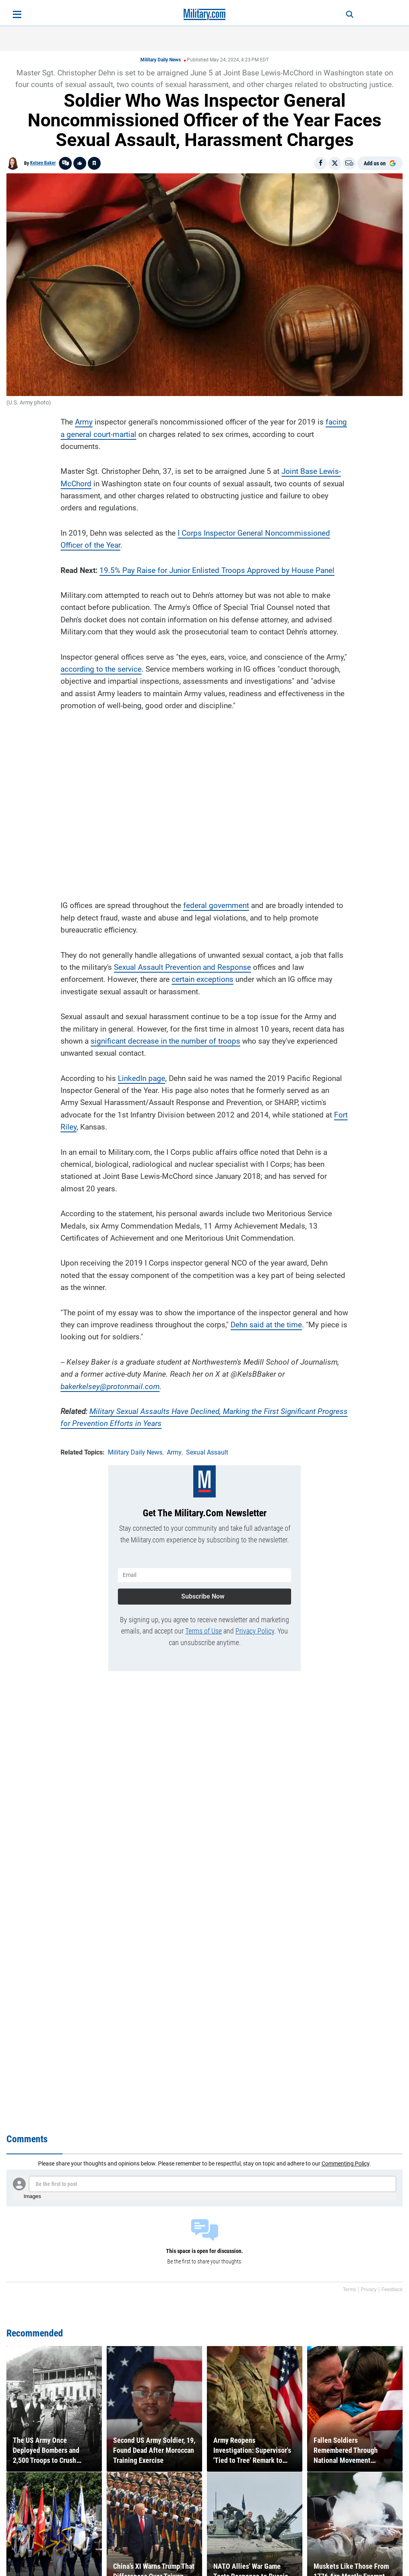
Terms (349, 2289)
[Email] (349, 163)
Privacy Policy (254, 1631)
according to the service (101, 669)
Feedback (392, 2289)
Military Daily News (160, 60)
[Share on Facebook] (320, 163)
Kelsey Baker (43, 163)
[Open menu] (17, 14)
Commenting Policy (345, 2163)
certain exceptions (202, 979)
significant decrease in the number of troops (165, 1041)
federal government (216, 905)
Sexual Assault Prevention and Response (182, 967)
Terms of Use (203, 1631)
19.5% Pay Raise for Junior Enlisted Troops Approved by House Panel (216, 570)
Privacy (369, 2289)
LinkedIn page (141, 1078)
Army (84, 422)
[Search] (349, 14)
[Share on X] (334, 163)
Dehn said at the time (266, 1324)
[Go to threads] (65, 163)
